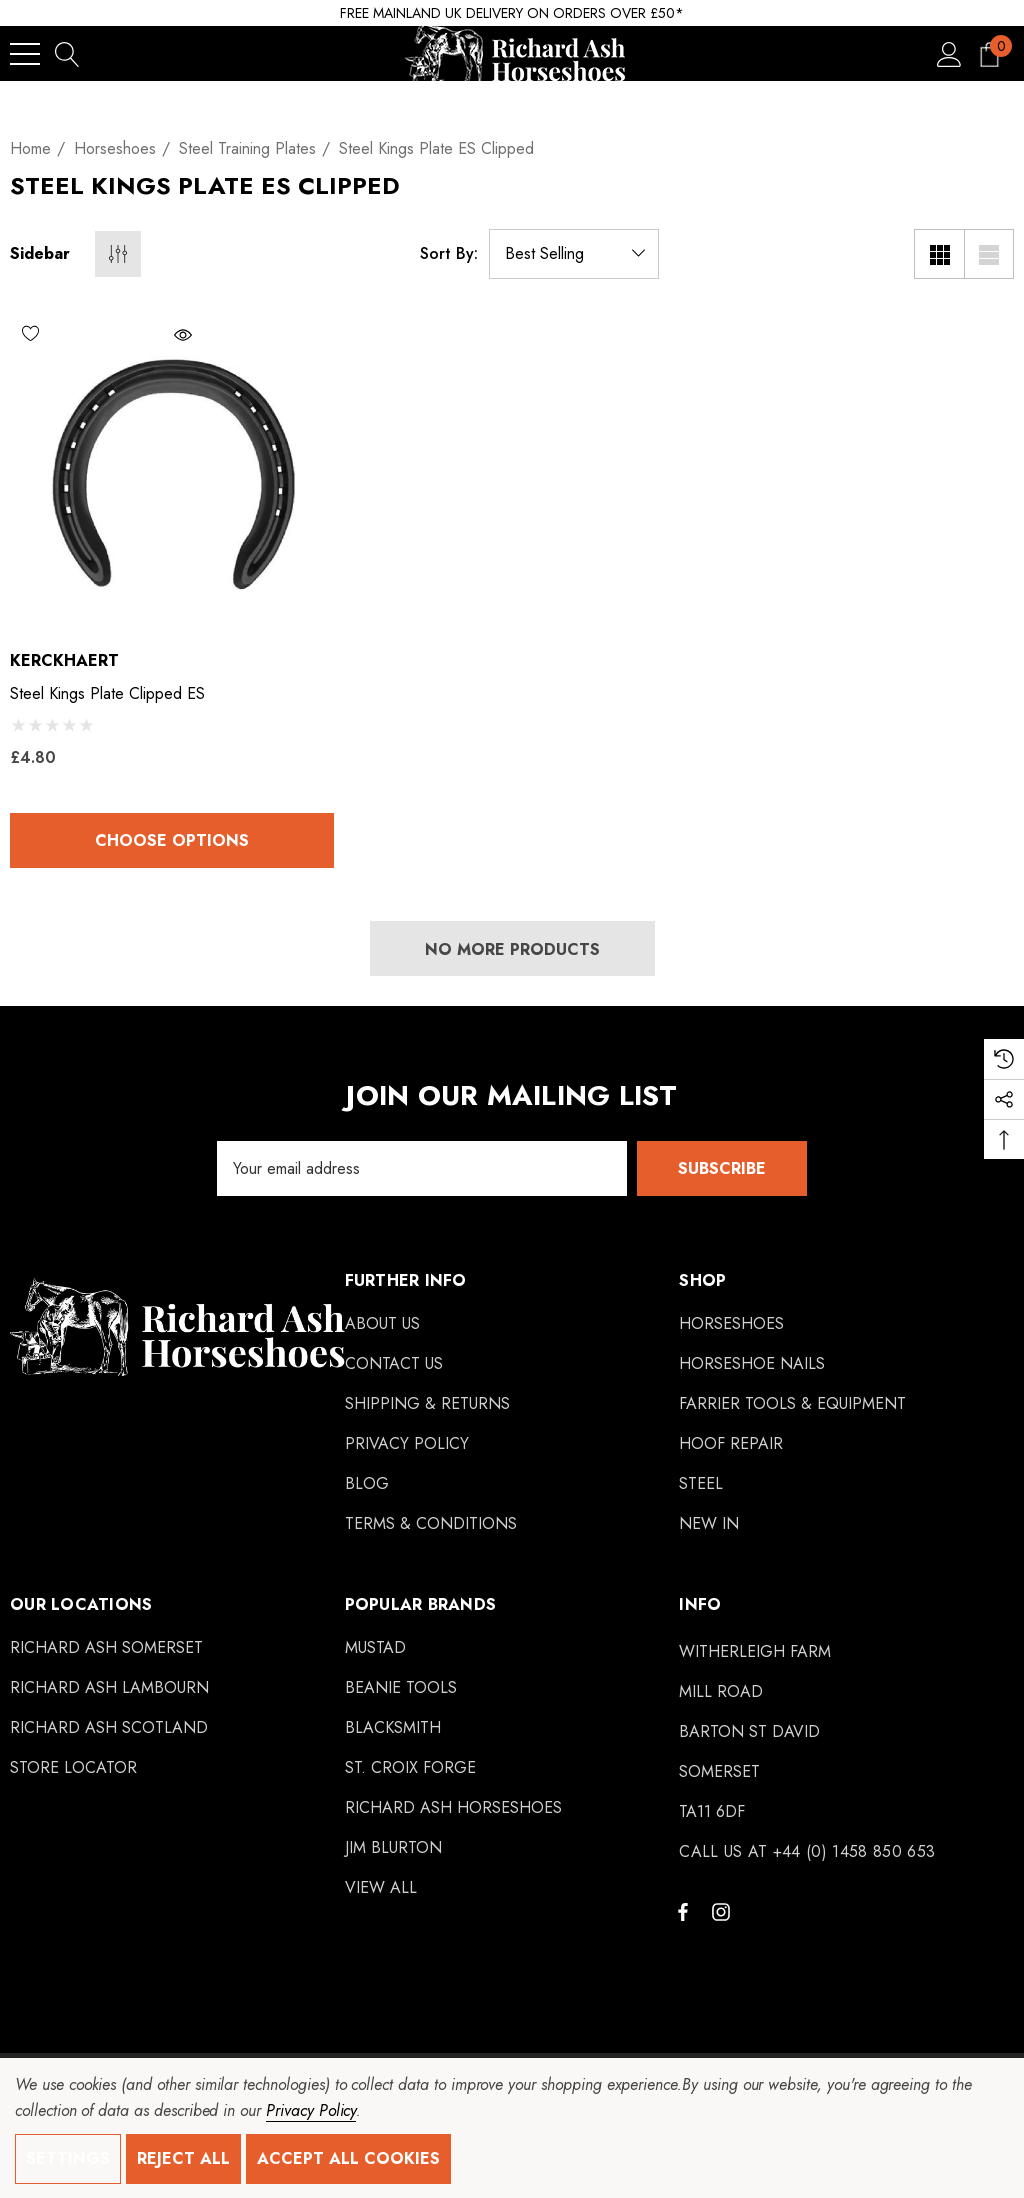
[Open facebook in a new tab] (683, 1911)
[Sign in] (949, 53)
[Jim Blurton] (393, 1848)
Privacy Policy (311, 2110)
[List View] (989, 254)
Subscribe (722, 1168)
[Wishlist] (91, 332)
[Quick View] (237, 334)
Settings (68, 2158)
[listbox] (574, 254)
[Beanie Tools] (401, 1688)
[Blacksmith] (393, 1728)
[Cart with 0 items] (989, 53)
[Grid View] (939, 254)
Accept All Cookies (348, 2158)
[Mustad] (375, 1648)
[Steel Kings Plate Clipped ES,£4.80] (172, 471)
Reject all (183, 2158)
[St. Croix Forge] (410, 1768)
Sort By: (449, 254)
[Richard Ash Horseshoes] (453, 1808)
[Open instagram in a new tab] (724, 1911)
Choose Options (172, 840)
